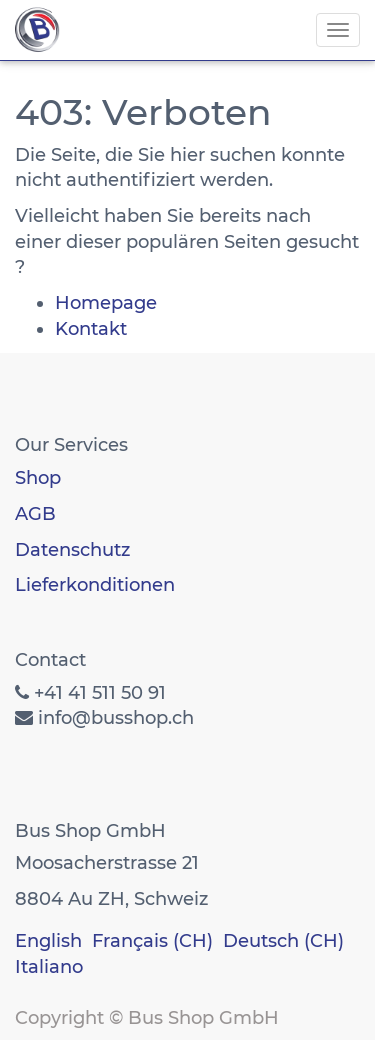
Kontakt (91, 329)
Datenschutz (72, 550)
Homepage (106, 303)
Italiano (49, 967)
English (48, 941)
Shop (38, 478)
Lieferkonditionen (95, 585)
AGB (35, 514)
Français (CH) (152, 941)
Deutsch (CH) (283, 941)
